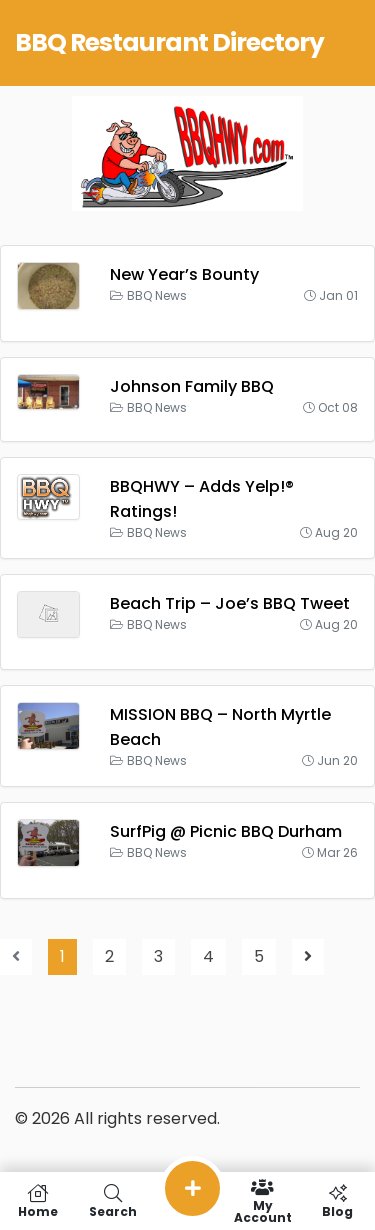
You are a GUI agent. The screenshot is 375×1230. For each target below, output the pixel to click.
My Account (262, 1201)
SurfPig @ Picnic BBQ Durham (226, 831)
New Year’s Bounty (184, 274)
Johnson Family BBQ (192, 386)
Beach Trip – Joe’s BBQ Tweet (230, 603)
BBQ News (157, 295)
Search (112, 1201)
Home (37, 1201)
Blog (337, 1201)
